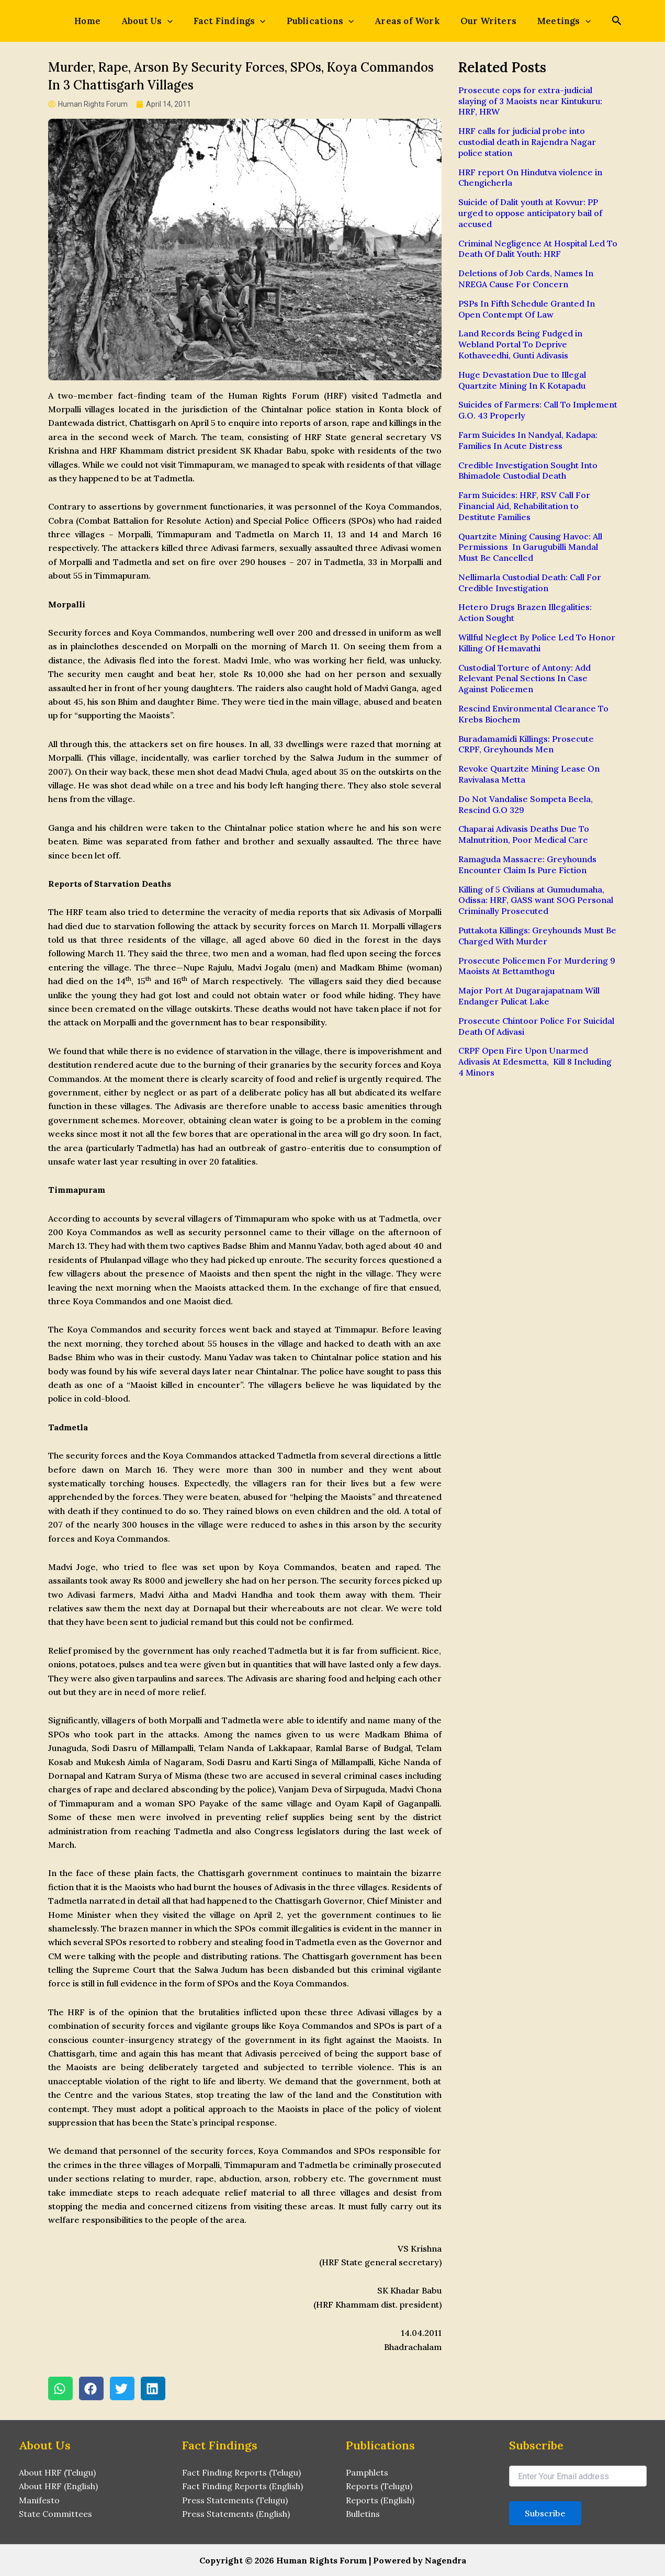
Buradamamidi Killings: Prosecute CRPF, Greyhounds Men (526, 744)
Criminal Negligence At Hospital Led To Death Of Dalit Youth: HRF (537, 248)
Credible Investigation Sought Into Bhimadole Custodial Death (528, 470)
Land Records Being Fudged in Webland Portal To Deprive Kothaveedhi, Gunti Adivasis (520, 344)
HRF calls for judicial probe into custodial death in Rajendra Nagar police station (527, 142)
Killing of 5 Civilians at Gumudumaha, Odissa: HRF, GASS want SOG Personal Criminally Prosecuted (535, 900)
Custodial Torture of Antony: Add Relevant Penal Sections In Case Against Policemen (524, 678)
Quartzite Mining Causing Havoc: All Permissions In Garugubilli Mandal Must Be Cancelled (530, 547)
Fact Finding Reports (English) (242, 2486)
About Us (159, 21)
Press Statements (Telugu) (235, 2500)
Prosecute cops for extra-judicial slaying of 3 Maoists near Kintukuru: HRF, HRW (530, 101)
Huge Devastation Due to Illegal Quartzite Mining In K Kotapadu (522, 380)
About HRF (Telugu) (57, 2472)
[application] (180, 21)
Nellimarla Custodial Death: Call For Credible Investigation (529, 582)
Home (106, 21)
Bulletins (363, 2514)
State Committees (55, 2514)
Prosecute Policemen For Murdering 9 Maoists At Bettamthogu (536, 966)
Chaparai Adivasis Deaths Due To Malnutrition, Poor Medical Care (523, 834)
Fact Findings (236, 21)
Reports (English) (380, 2500)
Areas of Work (400, 21)
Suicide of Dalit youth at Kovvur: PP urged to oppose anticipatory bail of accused (530, 213)
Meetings (545, 21)
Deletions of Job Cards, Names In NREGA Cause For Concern (525, 278)
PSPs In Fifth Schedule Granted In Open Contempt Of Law (526, 309)
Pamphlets (367, 2472)
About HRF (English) (58, 2486)
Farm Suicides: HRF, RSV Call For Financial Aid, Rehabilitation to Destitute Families (524, 506)
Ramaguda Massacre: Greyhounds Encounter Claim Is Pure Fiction (527, 864)
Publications (320, 21)
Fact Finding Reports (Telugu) (241, 2472)
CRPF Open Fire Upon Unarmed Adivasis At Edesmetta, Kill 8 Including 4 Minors (535, 1061)
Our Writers (476, 21)
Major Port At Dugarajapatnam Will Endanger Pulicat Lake (529, 996)
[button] (60, 2389)
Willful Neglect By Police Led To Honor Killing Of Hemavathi (536, 642)
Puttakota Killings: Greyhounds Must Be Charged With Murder (537, 935)
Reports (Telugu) (379, 2486)
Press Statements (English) (236, 2514)
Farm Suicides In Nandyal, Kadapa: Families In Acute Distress (528, 440)
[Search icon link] (595, 21)
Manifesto (39, 2500)
